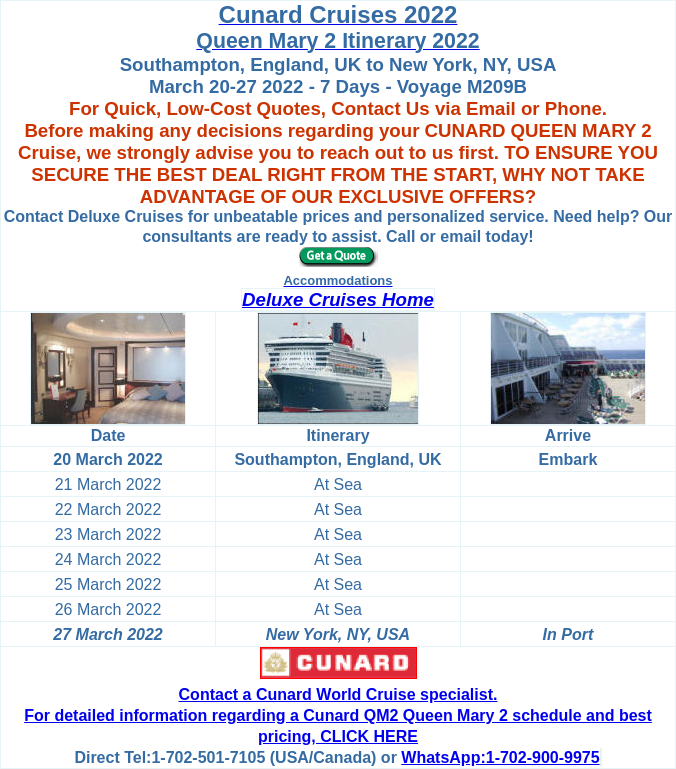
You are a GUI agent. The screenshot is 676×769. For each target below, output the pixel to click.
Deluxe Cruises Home (338, 299)
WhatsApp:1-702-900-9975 (500, 757)
